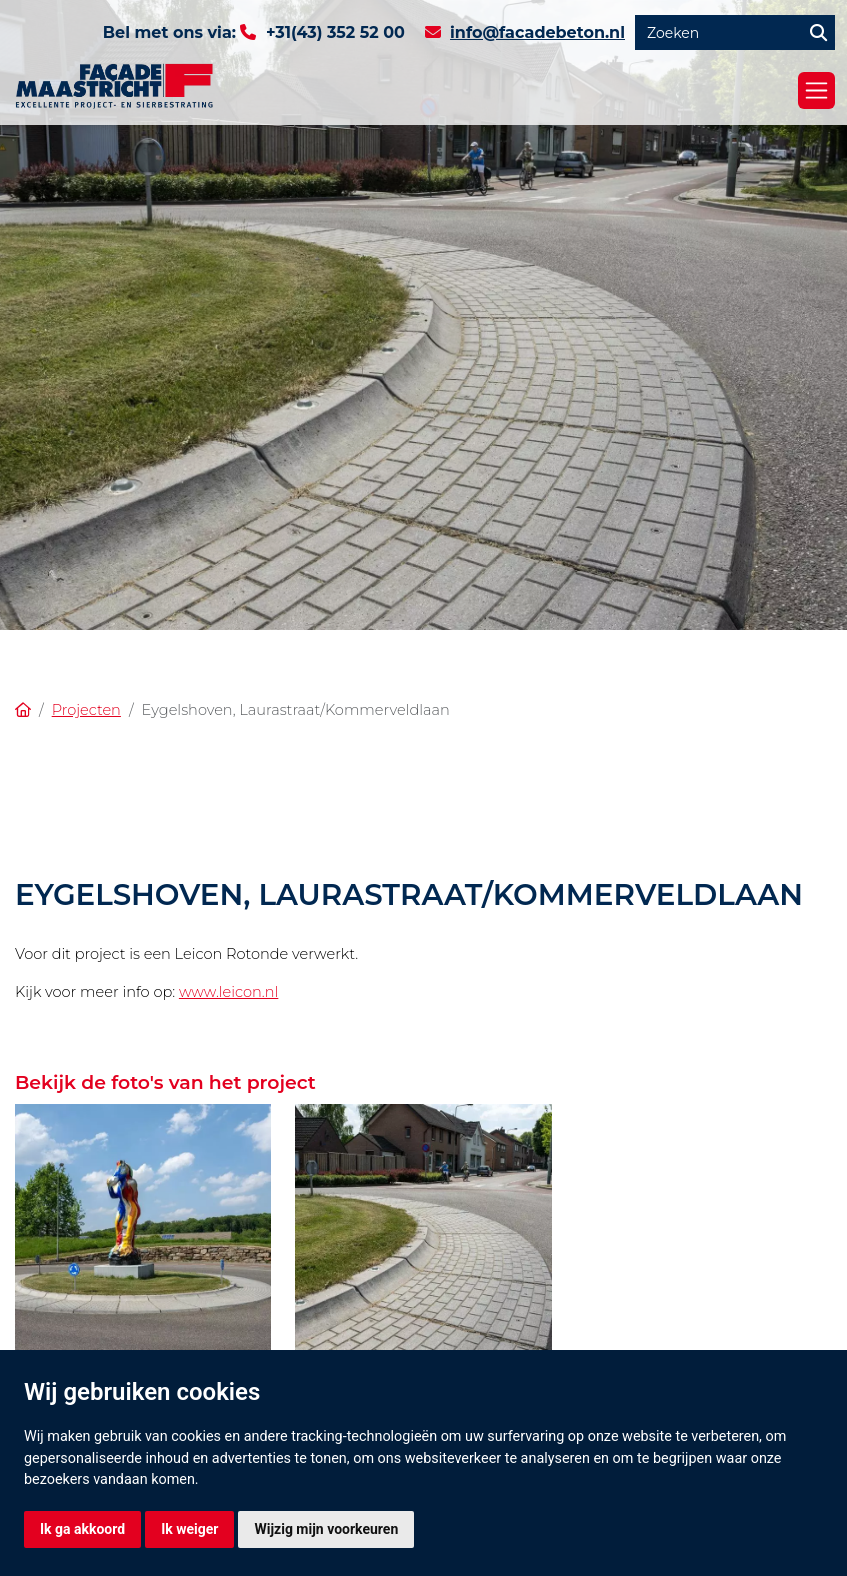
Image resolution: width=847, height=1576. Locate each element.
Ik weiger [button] (189, 1529)
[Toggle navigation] (816, 90)
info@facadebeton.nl (537, 32)
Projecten (86, 710)
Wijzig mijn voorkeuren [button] (326, 1529)
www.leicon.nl (228, 992)
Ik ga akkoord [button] (82, 1529)
